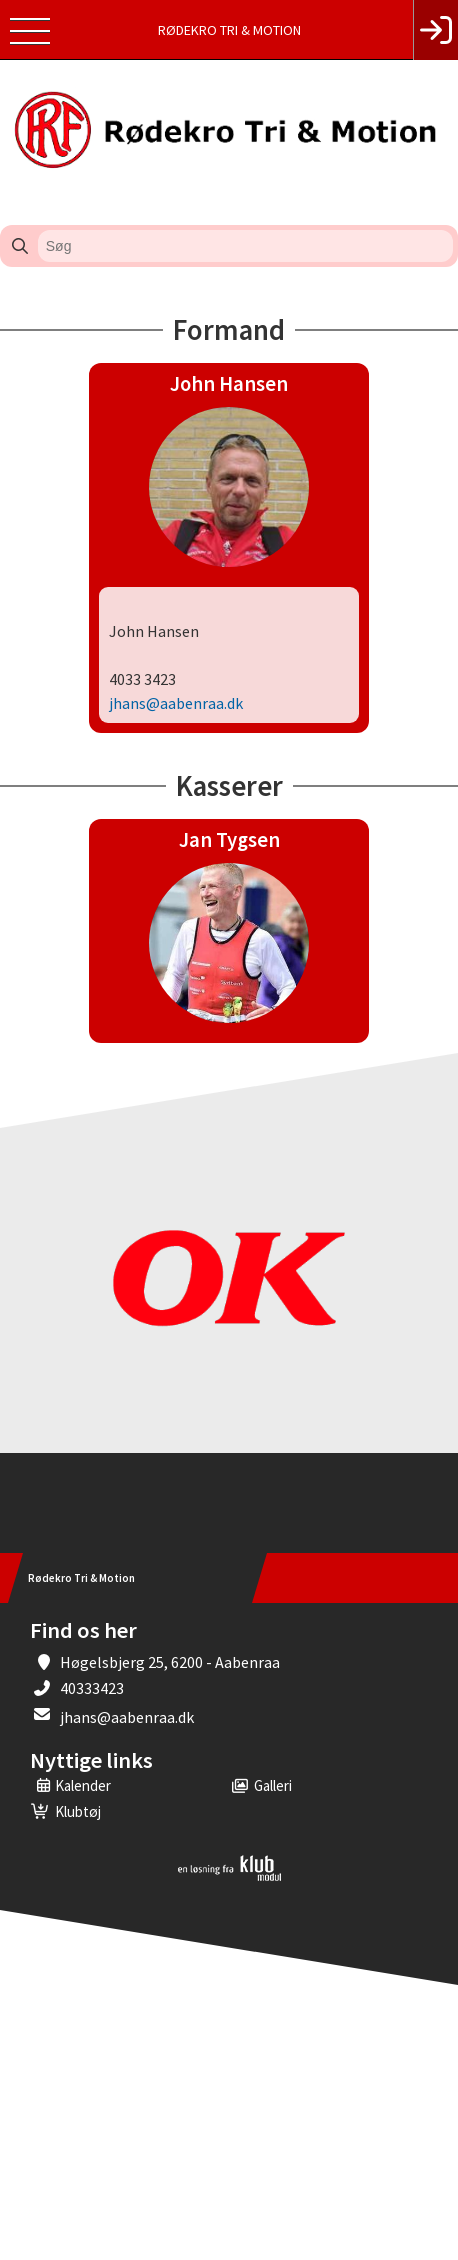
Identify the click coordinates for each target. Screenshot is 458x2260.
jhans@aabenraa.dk (127, 1717)
